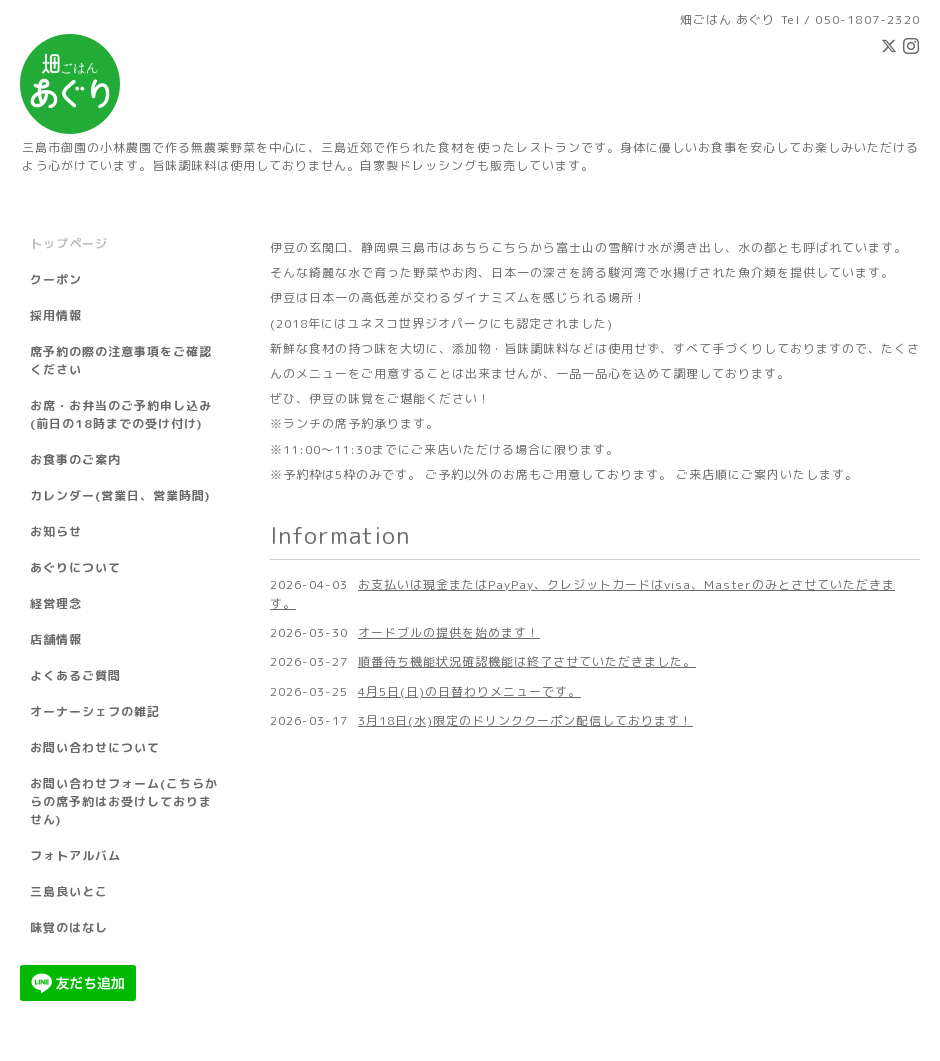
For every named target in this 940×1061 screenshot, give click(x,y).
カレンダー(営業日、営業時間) (120, 495)
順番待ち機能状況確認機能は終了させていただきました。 (527, 661)
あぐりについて (75, 567)
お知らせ (56, 531)
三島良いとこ (69, 891)
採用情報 (56, 315)
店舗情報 (56, 639)
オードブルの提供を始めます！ (449, 632)
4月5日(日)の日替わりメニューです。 (469, 691)
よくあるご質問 (75, 675)
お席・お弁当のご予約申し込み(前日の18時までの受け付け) (121, 414)
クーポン (56, 279)
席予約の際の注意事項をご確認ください (121, 360)
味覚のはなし (69, 927)
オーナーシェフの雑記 (95, 711)
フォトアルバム (75, 855)
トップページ (69, 243)
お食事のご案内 (75, 459)
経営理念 (56, 603)
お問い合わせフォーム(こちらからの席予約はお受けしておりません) (124, 801)
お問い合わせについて (95, 747)
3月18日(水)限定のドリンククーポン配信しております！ (525, 720)
